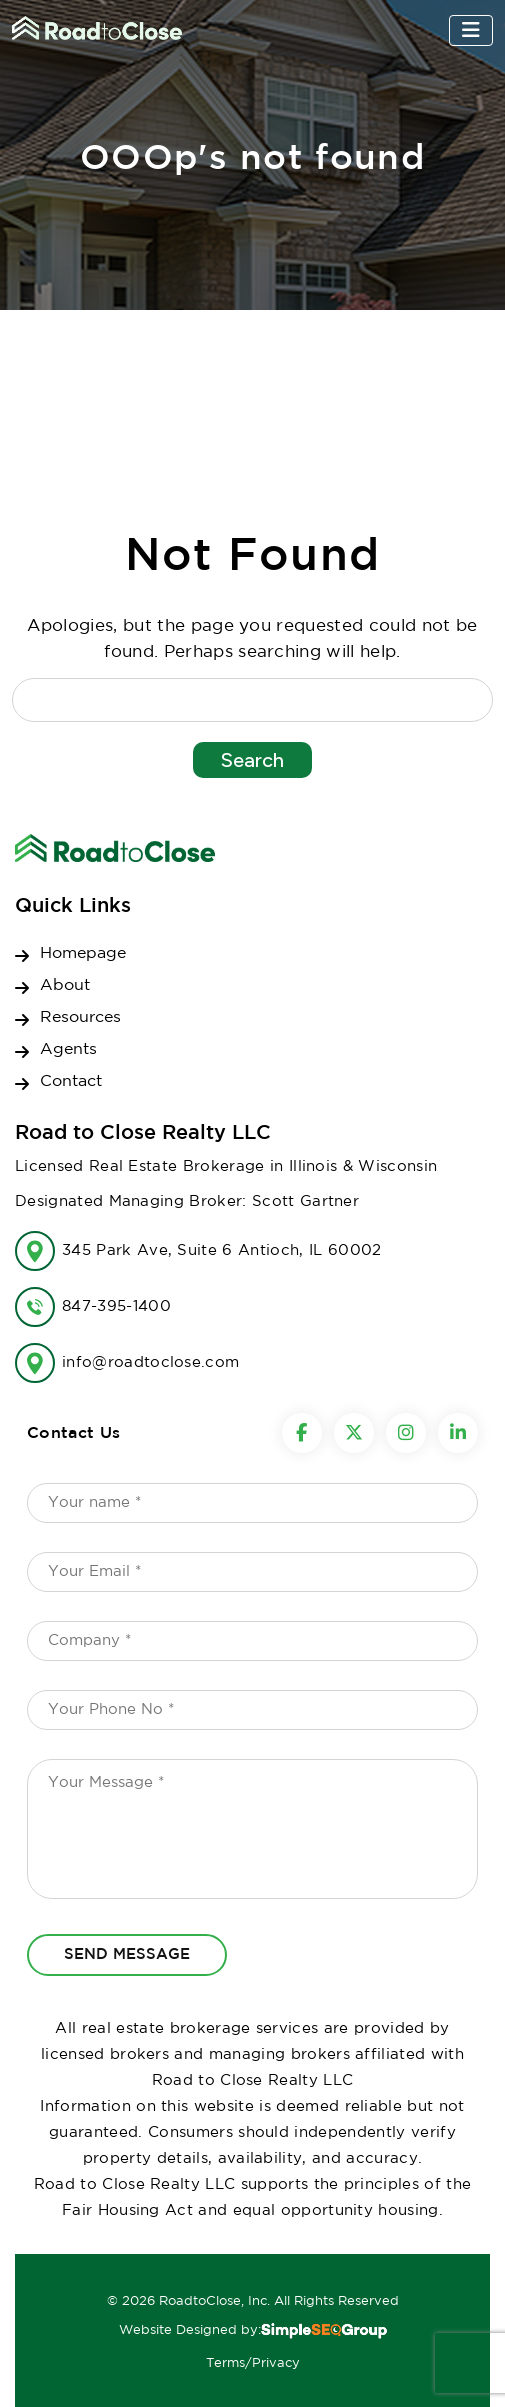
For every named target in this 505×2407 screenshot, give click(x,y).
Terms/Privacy (253, 2363)
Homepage (83, 953)
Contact (71, 1081)
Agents (68, 1049)
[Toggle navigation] (471, 30)
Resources (80, 1017)
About (65, 985)
